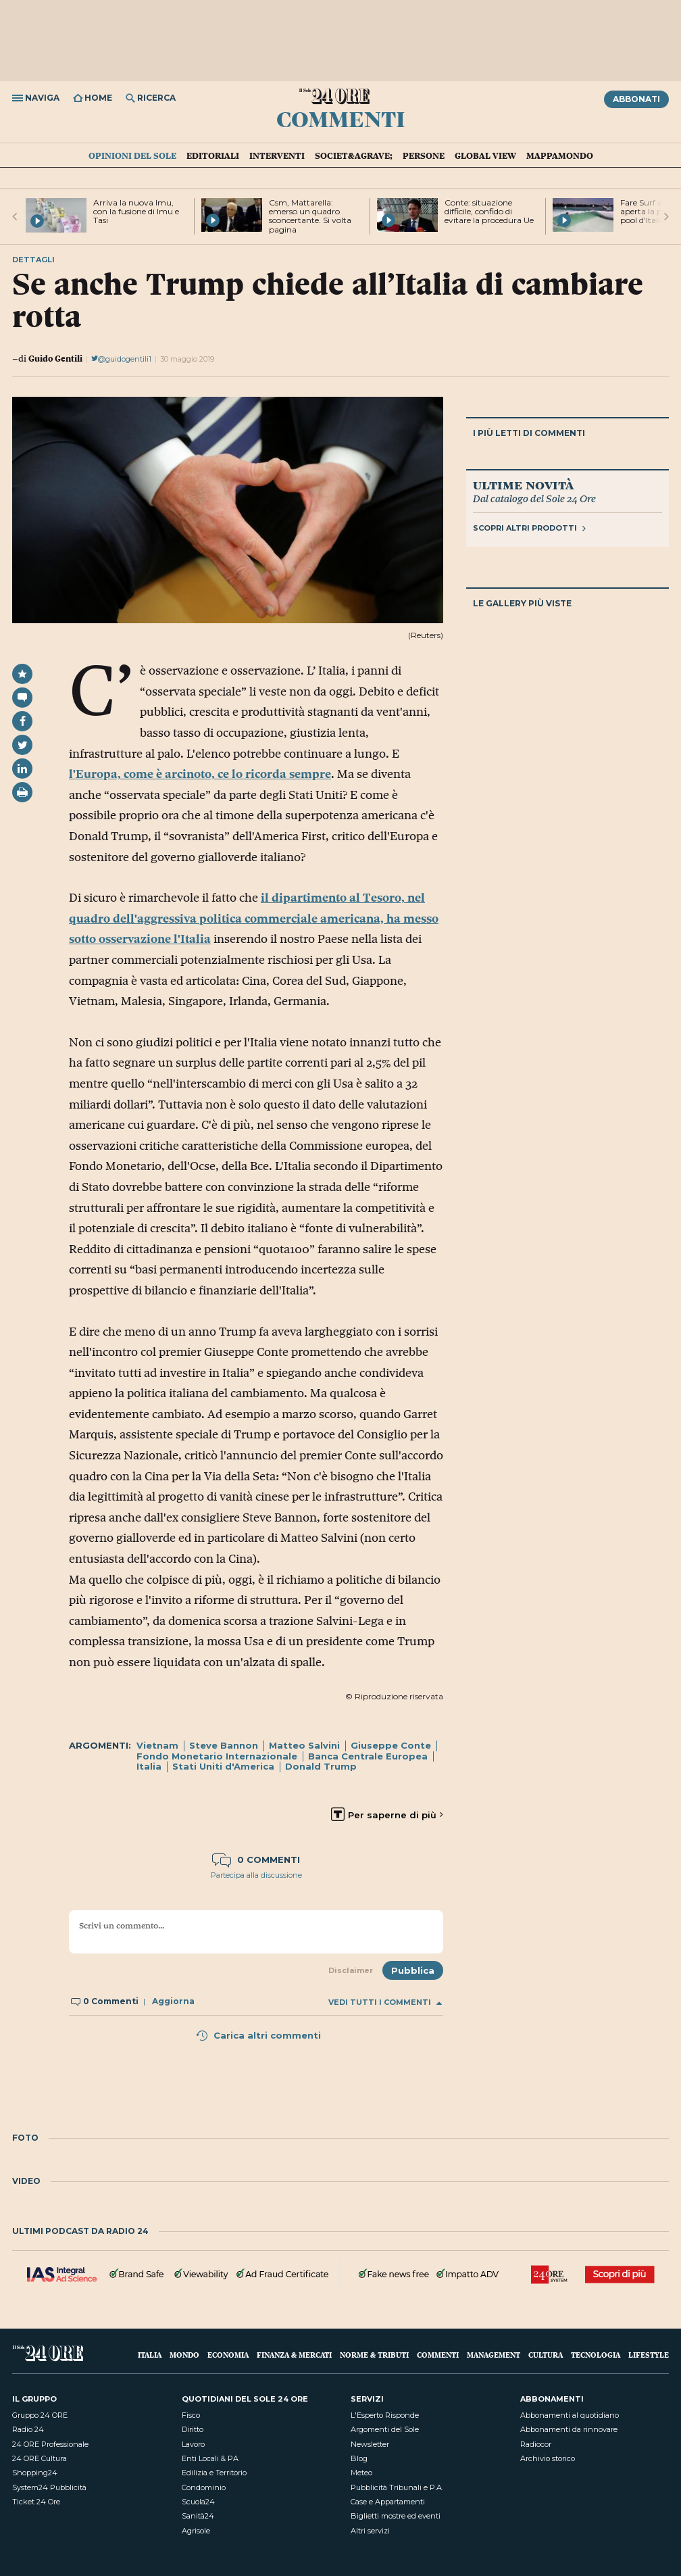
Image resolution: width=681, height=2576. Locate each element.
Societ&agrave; (354, 155)
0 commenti (256, 1859)
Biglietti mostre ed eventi (395, 2516)
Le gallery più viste (522, 603)
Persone (424, 155)
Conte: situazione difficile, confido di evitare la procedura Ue (489, 211)
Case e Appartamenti (388, 2501)
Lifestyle (648, 2355)
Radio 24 (28, 2429)
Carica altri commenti (258, 2035)
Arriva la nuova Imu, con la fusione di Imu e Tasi (136, 211)
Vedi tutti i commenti (385, 2002)
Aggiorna (173, 2001)
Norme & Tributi (374, 2355)
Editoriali (212, 155)
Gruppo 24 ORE (40, 2415)
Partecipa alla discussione (256, 1875)
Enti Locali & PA (210, 2458)
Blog (359, 2458)
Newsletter (370, 2444)
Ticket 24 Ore (36, 2501)
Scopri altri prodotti (529, 528)
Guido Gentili (55, 358)
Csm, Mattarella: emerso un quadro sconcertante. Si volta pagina (310, 216)
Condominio (204, 2487)
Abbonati (636, 99)
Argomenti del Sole (385, 2429)
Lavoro (193, 2444)
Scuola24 (198, 2501)
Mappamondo (559, 155)
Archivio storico (547, 2458)
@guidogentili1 (121, 359)
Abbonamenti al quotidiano (569, 2415)
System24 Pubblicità (49, 2487)
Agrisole (196, 2530)
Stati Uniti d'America (223, 1766)
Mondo (184, 2355)
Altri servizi (370, 2530)
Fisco (191, 2415)
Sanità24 (198, 2516)
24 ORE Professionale (50, 2444)
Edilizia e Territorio (214, 2472)
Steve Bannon (223, 1745)
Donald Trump (321, 1766)
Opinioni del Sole (132, 155)
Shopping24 (34, 2472)
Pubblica (412, 1970)
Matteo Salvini (304, 1745)
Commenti (340, 118)
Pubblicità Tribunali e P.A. (397, 2487)
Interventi (277, 155)
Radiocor (535, 2444)
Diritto (192, 2429)
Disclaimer (350, 1970)
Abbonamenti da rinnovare (568, 2429)
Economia (228, 2355)
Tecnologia (595, 2355)
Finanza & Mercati (294, 2355)
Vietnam (157, 1745)
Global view (485, 155)
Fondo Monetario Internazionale (216, 1756)
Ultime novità (523, 484)
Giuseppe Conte (391, 1745)
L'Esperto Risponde (385, 2415)
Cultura (545, 2355)
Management (493, 2355)
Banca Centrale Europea (368, 1756)
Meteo (361, 2472)
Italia (148, 1766)
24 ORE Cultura (39, 2458)
